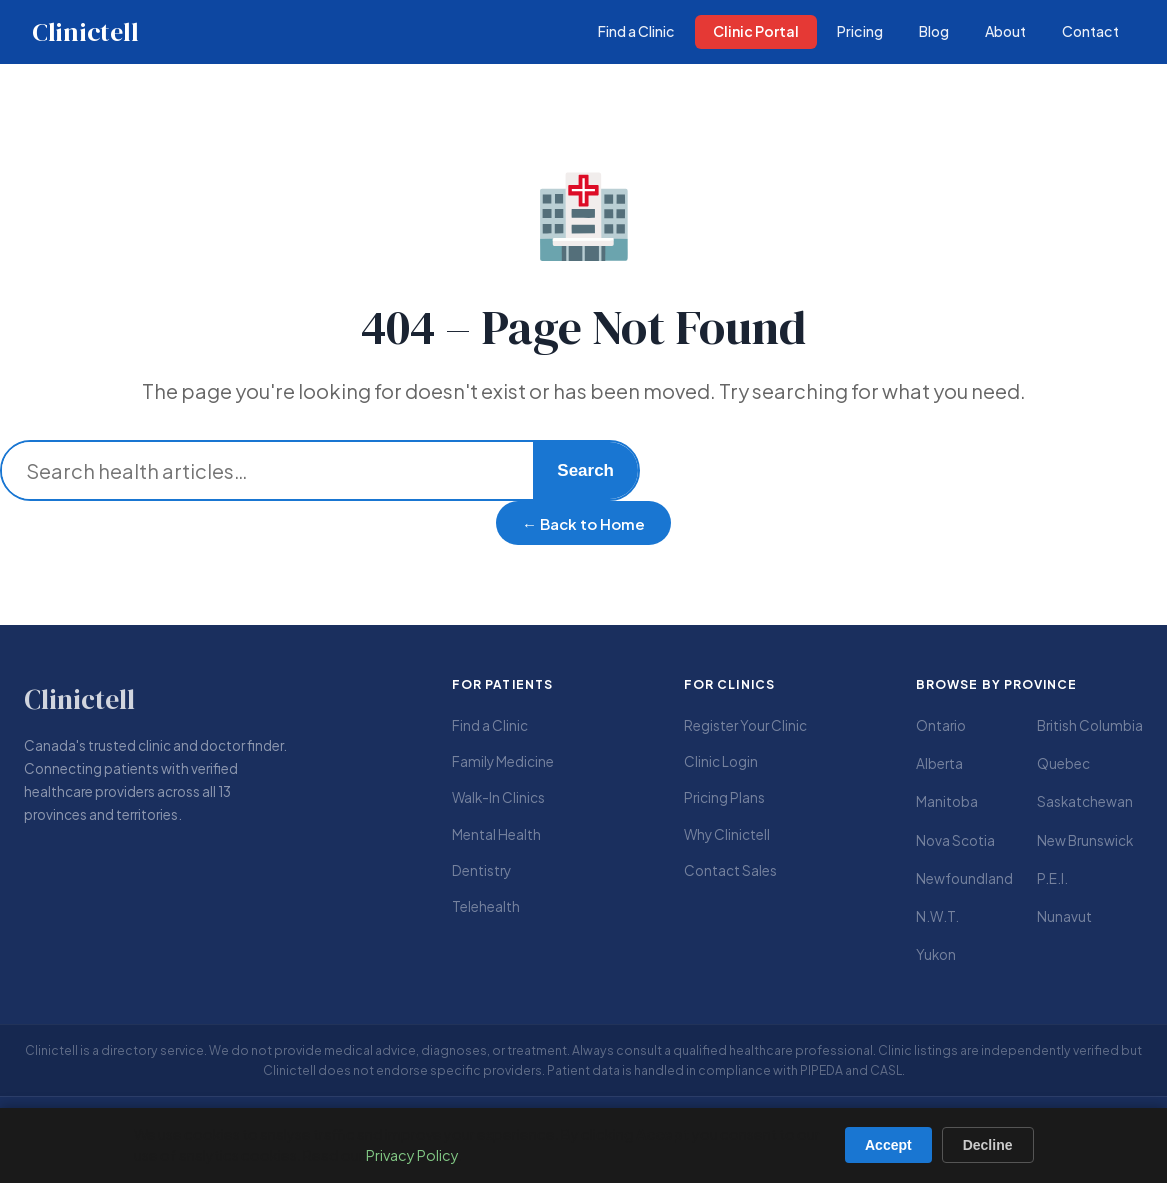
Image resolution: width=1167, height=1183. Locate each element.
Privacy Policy (412, 1155)
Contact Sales (730, 870)
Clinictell (85, 32)
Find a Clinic (490, 725)
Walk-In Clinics (498, 797)
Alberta (939, 763)
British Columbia (1090, 725)
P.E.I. (1052, 878)
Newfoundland (964, 878)
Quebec (1063, 763)
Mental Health (496, 834)
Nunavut (1064, 916)
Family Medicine (503, 761)
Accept (888, 1145)
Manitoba (947, 801)
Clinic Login (721, 761)
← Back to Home (583, 523)
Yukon (936, 954)
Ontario (941, 725)
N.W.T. (937, 916)
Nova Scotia (955, 840)
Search (585, 470)
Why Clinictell (727, 834)
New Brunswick (1085, 840)
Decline (988, 1145)
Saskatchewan (1085, 801)
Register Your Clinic (745, 725)
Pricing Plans (724, 797)
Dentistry (481, 870)
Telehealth (486, 906)
